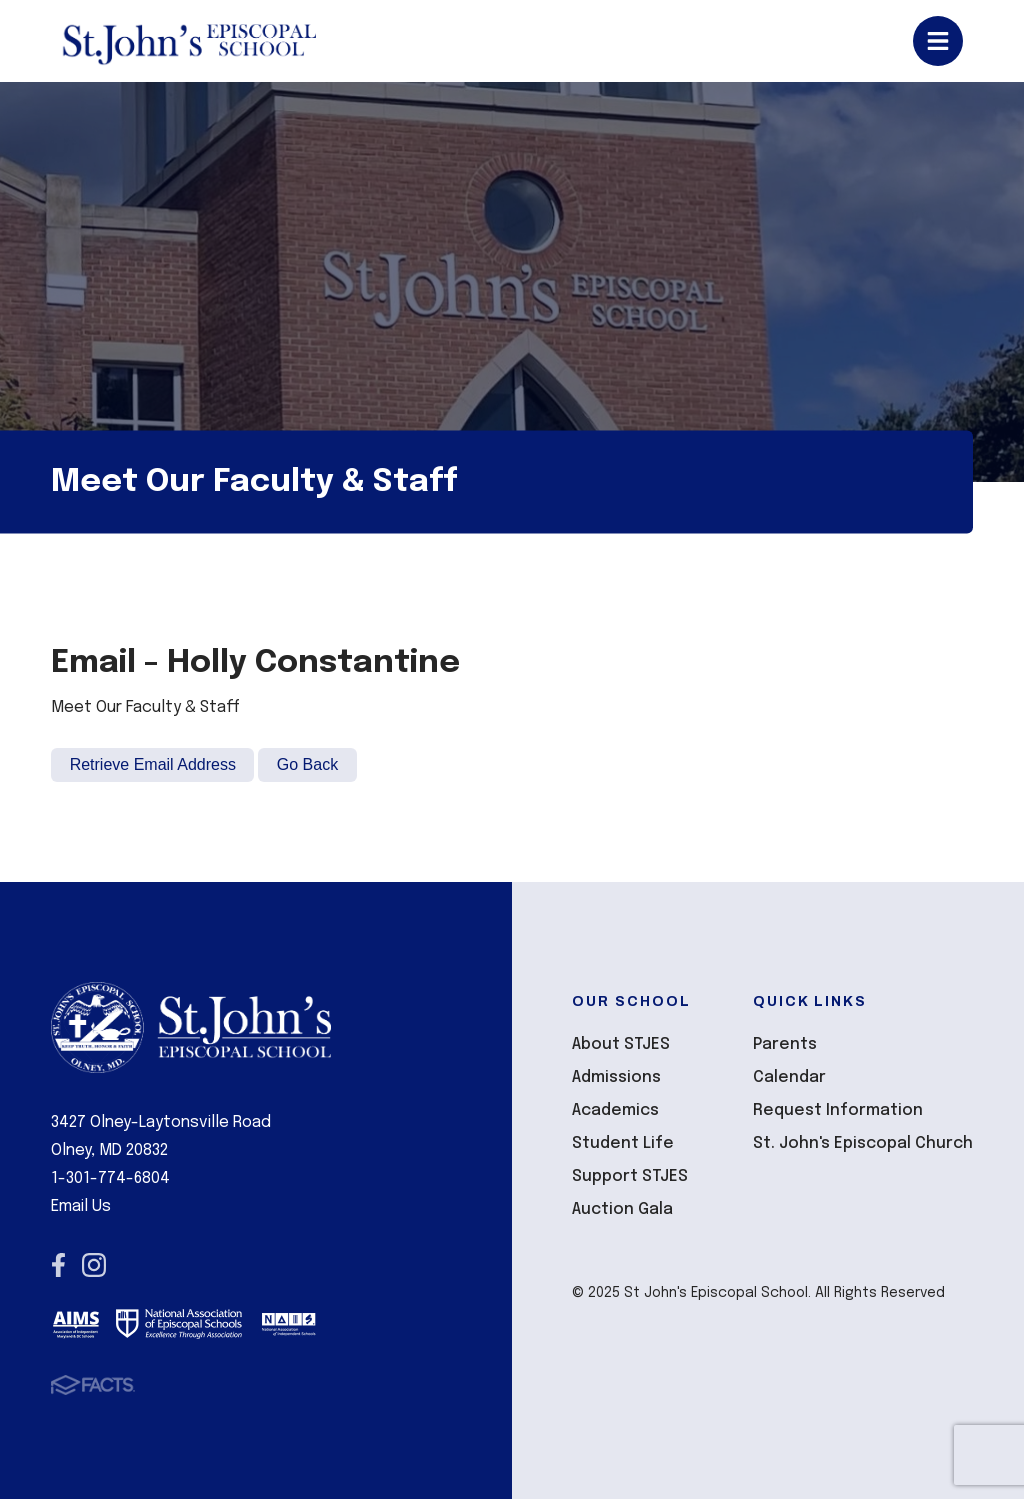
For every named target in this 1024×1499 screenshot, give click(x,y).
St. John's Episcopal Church (863, 1143)
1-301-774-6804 (110, 1178)
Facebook (58, 1265)
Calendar (789, 1077)
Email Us (81, 1206)
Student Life (623, 1143)
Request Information (838, 1110)
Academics (615, 1110)
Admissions (616, 1077)
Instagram (94, 1265)
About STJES (621, 1044)
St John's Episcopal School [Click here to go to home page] (188, 41)
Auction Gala (622, 1209)
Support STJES (630, 1176)
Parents (785, 1044)
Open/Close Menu (938, 41)
